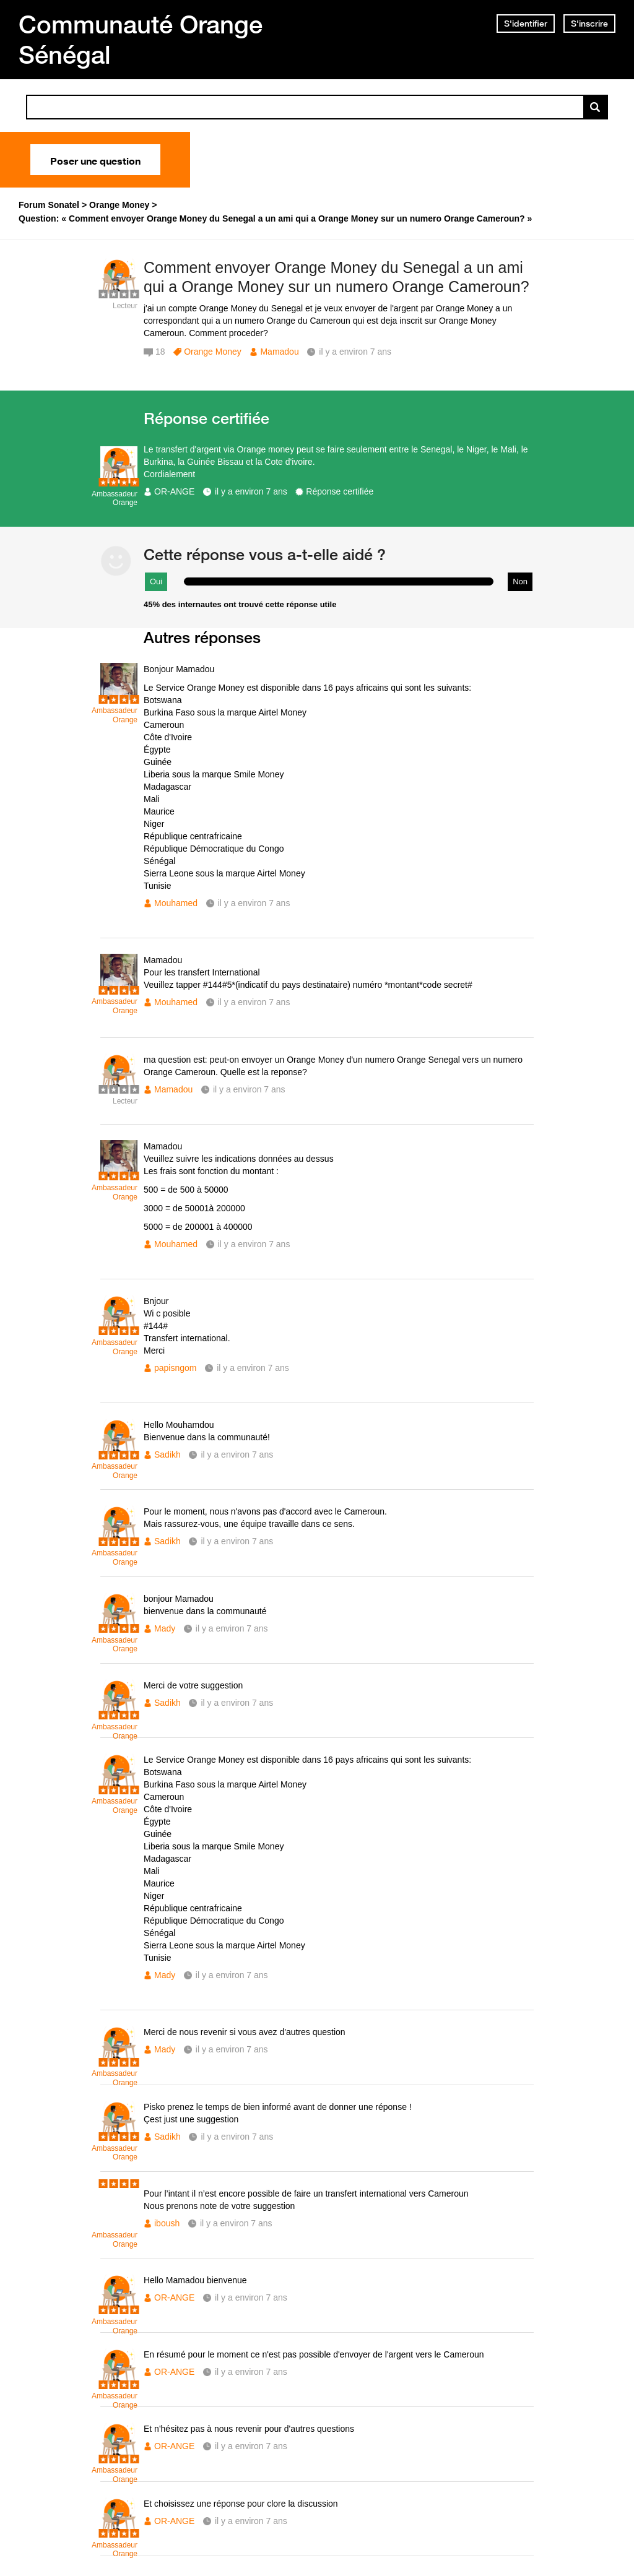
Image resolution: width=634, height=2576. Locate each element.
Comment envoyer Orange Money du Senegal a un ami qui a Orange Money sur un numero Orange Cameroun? (336, 277)
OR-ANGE (174, 491)
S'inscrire (589, 23)
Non (520, 581)
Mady (164, 1628)
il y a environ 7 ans (251, 491)
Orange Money (212, 352)
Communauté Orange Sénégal (141, 39)
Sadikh (167, 1454)
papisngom (175, 1368)
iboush (167, 2223)
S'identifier (525, 23)
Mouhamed (176, 903)
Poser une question (95, 159)
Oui (156, 581)
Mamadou (279, 352)
